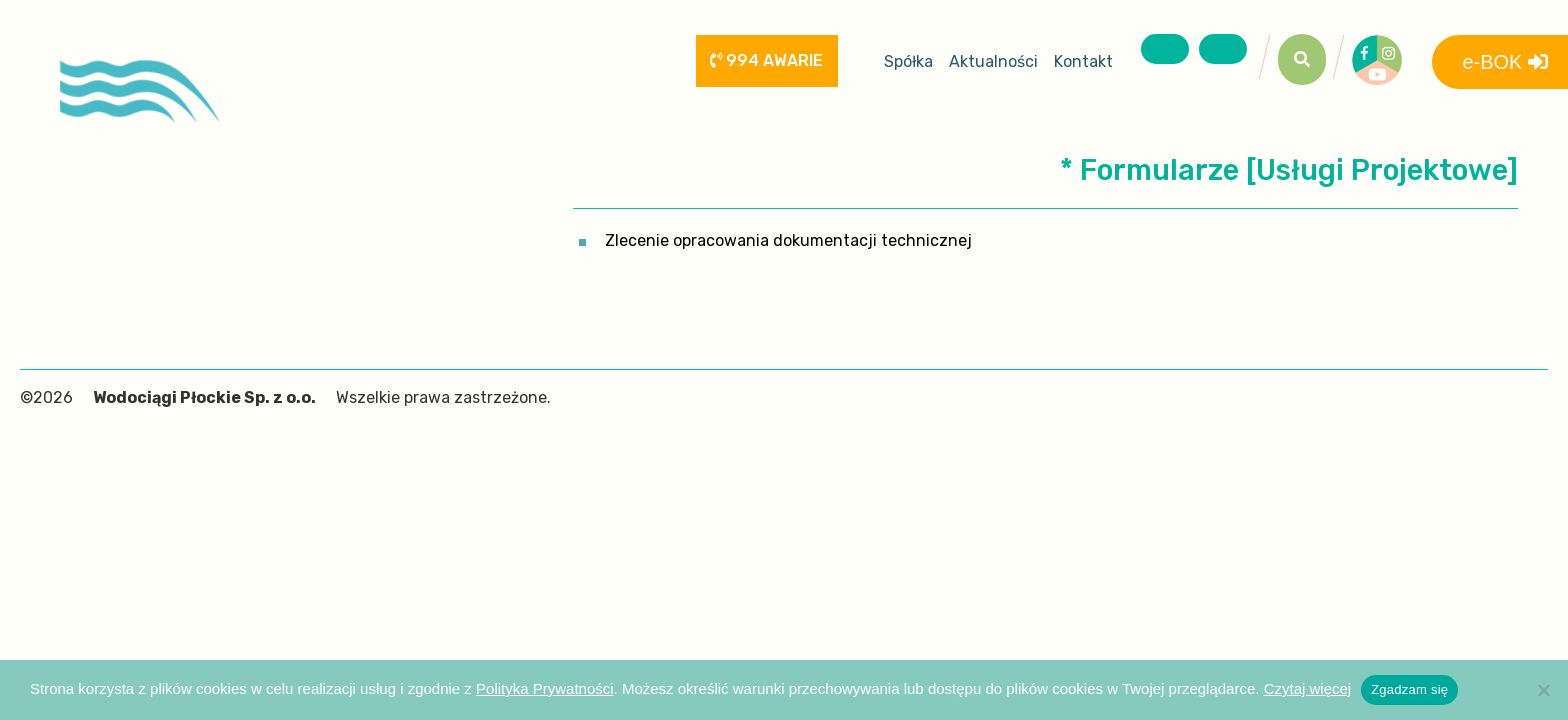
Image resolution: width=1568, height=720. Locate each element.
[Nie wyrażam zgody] (1543, 690)
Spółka (908, 61)
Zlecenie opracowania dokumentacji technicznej (788, 240)
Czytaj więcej (1308, 688)
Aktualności (993, 61)
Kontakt (1083, 61)
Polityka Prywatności (545, 688)
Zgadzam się (1409, 689)
